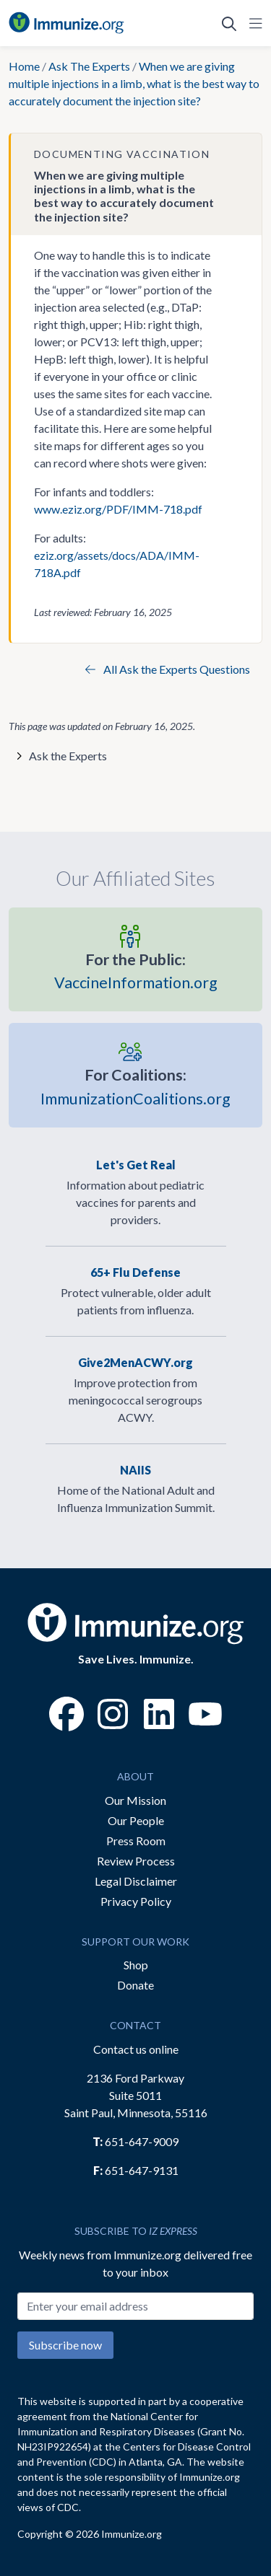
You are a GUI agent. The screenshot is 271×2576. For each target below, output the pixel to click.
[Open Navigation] (253, 23)
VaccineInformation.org (136, 970)
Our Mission (135, 1800)
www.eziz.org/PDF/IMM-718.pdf (118, 509)
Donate (135, 1985)
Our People (136, 1820)
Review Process (136, 1861)
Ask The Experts (89, 66)
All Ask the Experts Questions (167, 669)
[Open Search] (229, 23)
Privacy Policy (135, 1901)
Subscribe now (65, 2345)
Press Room (135, 1840)
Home (24, 66)
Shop (136, 1964)
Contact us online (135, 2049)
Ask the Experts (68, 755)
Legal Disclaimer (136, 1881)
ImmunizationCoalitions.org (135, 1085)
